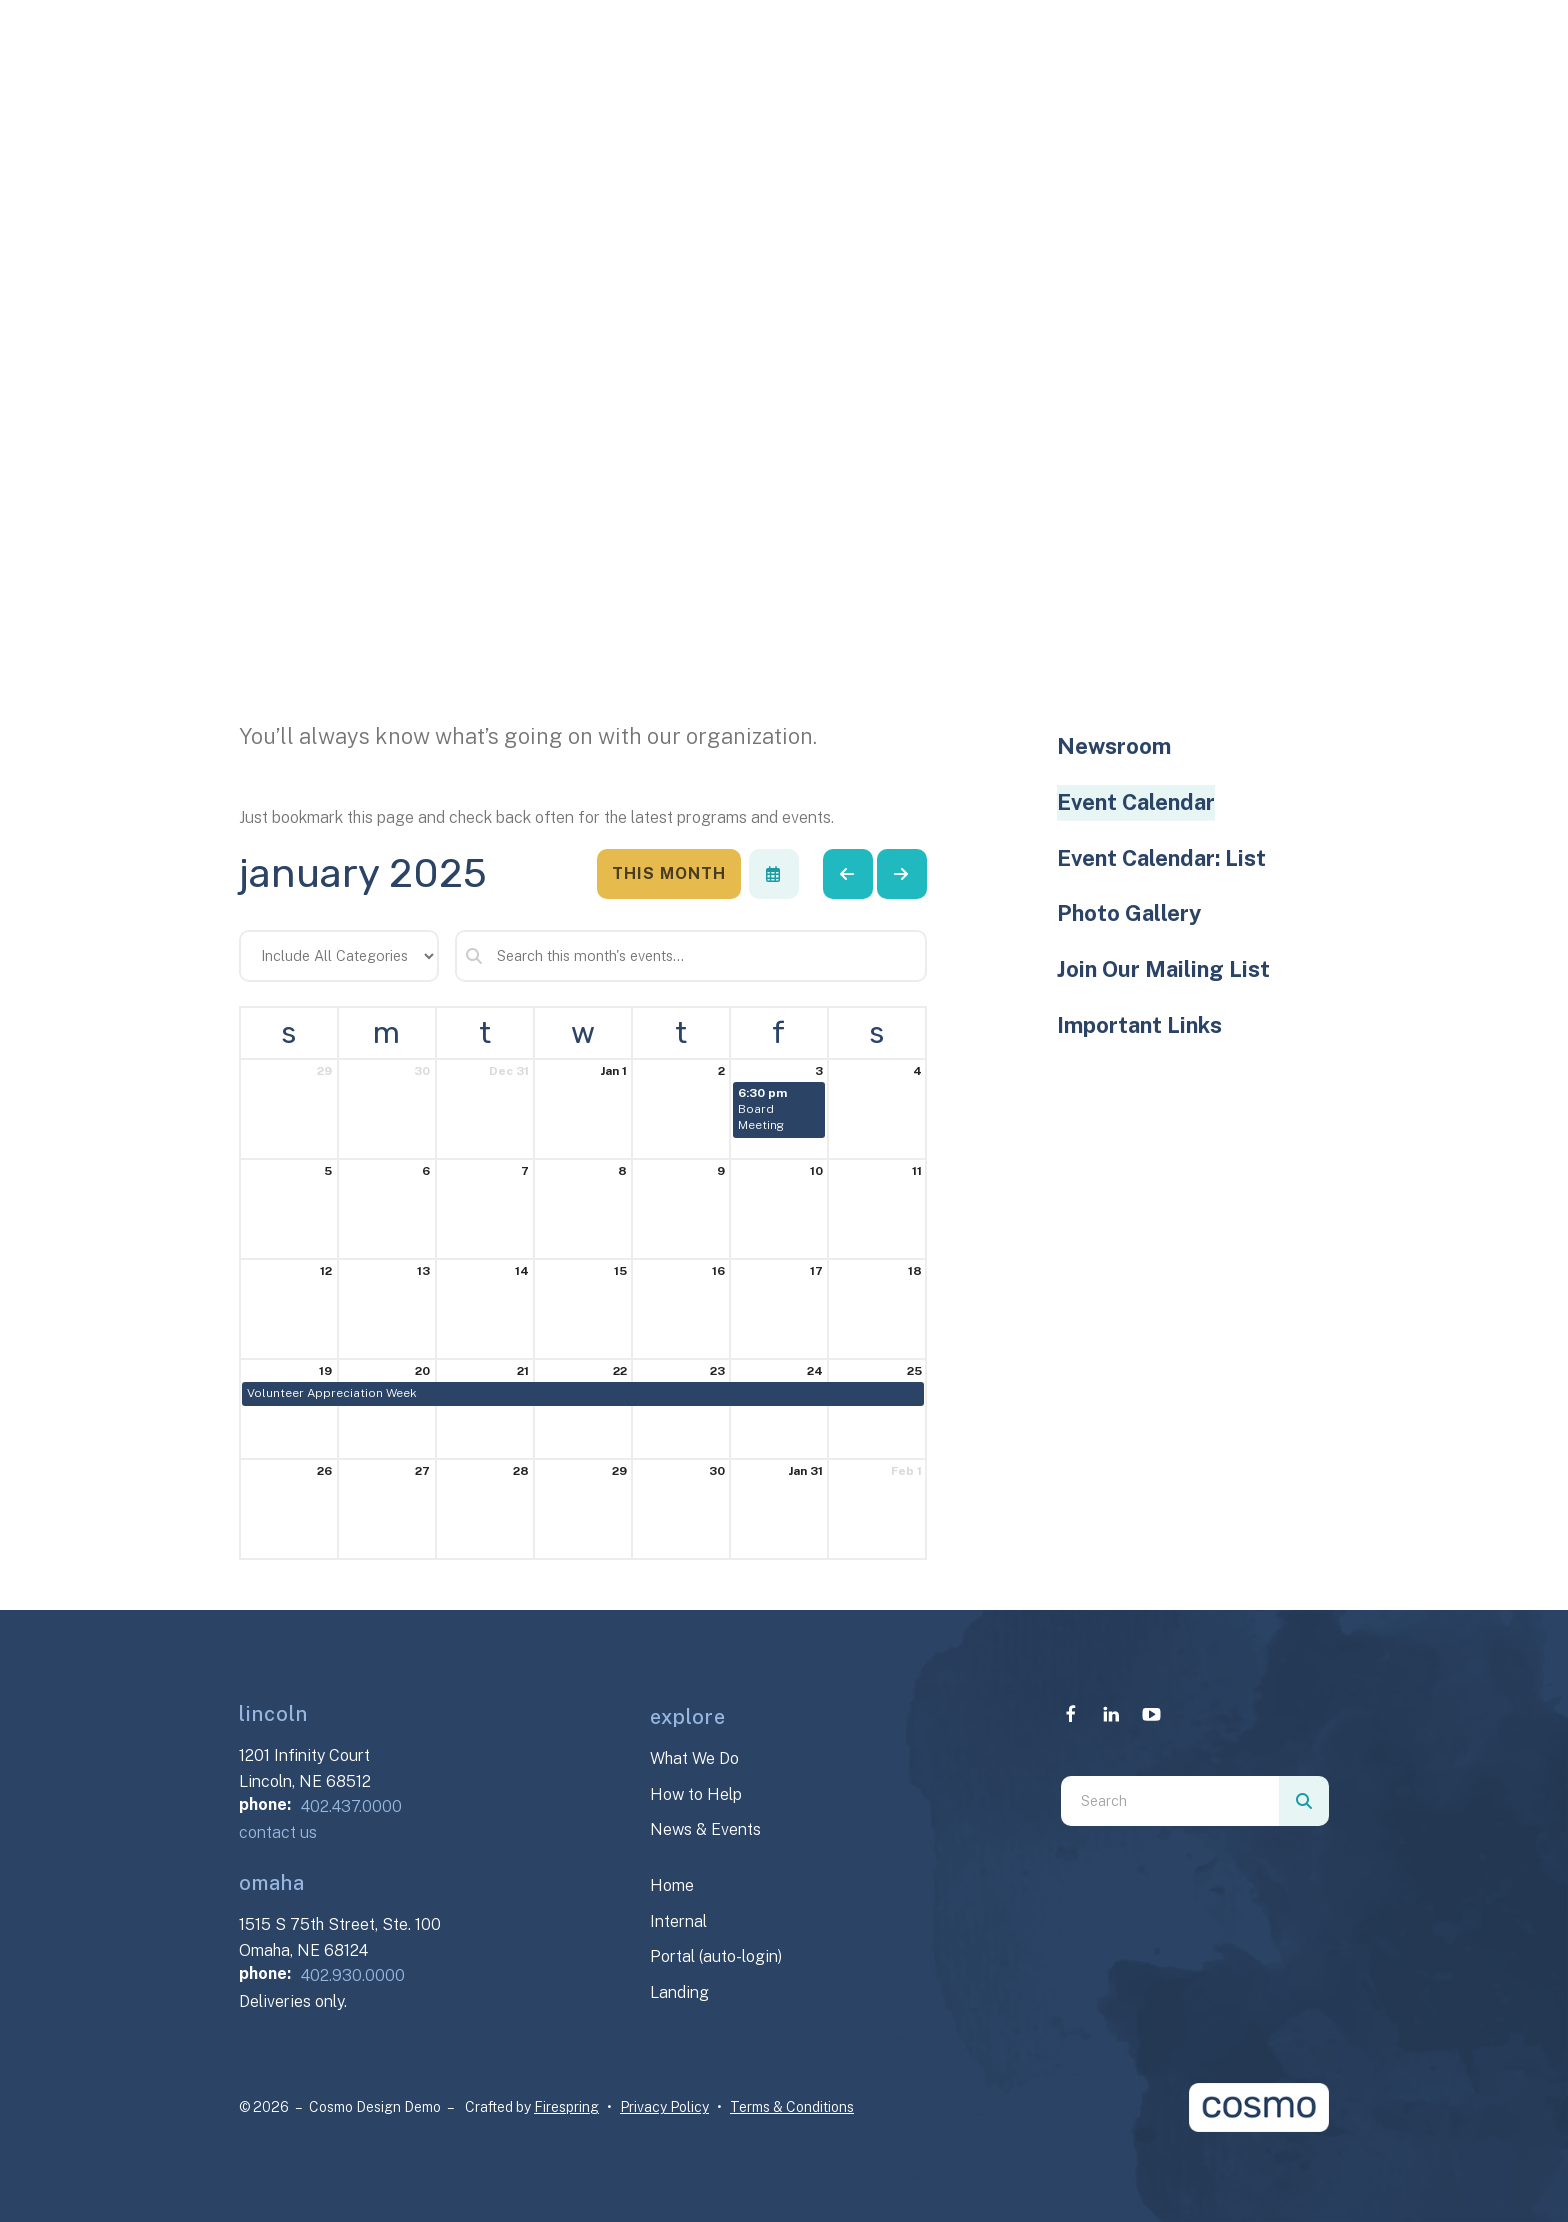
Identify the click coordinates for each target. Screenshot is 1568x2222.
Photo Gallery (1129, 913)
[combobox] (1170, 1801)
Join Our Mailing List (1163, 969)
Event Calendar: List (1161, 858)
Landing (679, 1992)
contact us (278, 1832)
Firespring (566, 2107)
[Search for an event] (691, 956)
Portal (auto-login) (716, 1956)
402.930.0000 (353, 1975)
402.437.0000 (351, 1806)
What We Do (694, 1758)
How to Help (696, 1794)
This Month (669, 873)
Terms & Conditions (792, 2107)
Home (672, 1885)
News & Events (705, 1829)
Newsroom (1114, 746)
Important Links (1139, 1025)
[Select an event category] (339, 956)
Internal (678, 1921)
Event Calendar (1136, 802)
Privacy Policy (664, 2107)
